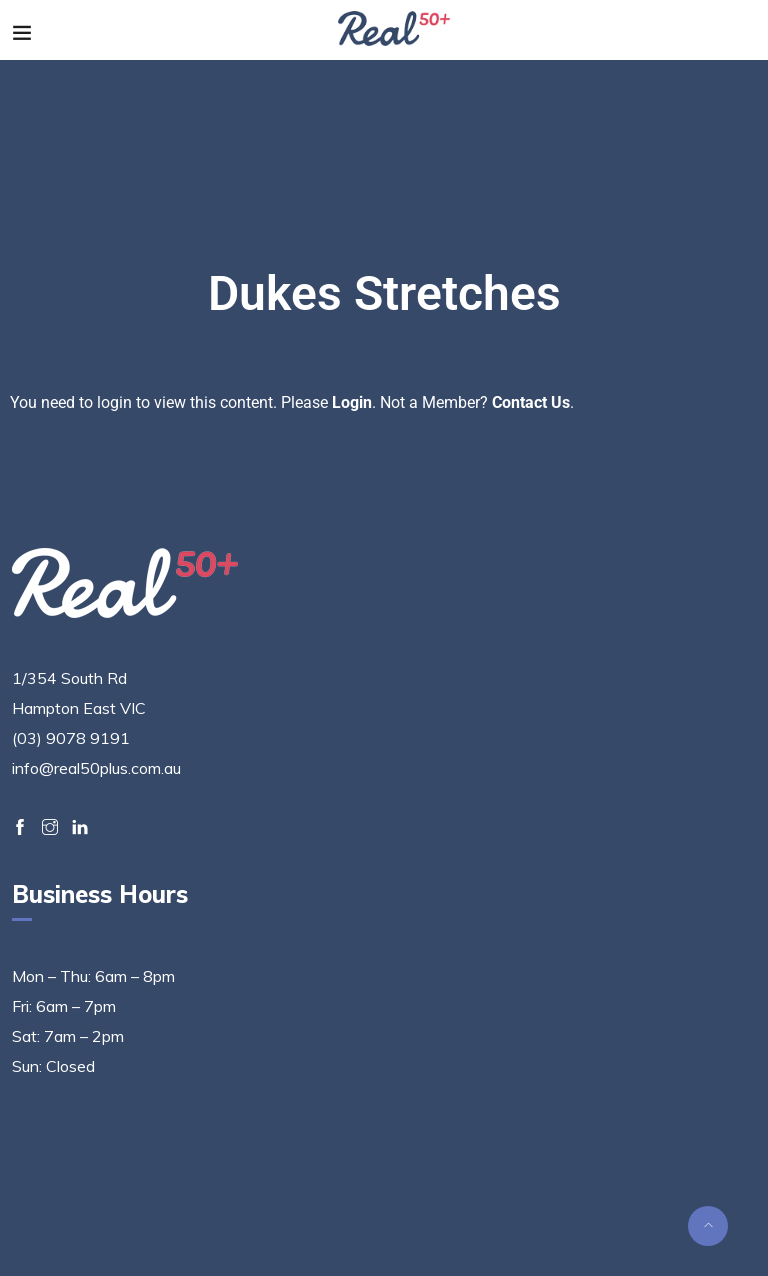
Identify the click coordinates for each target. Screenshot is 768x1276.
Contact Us (531, 402)
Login (352, 402)
